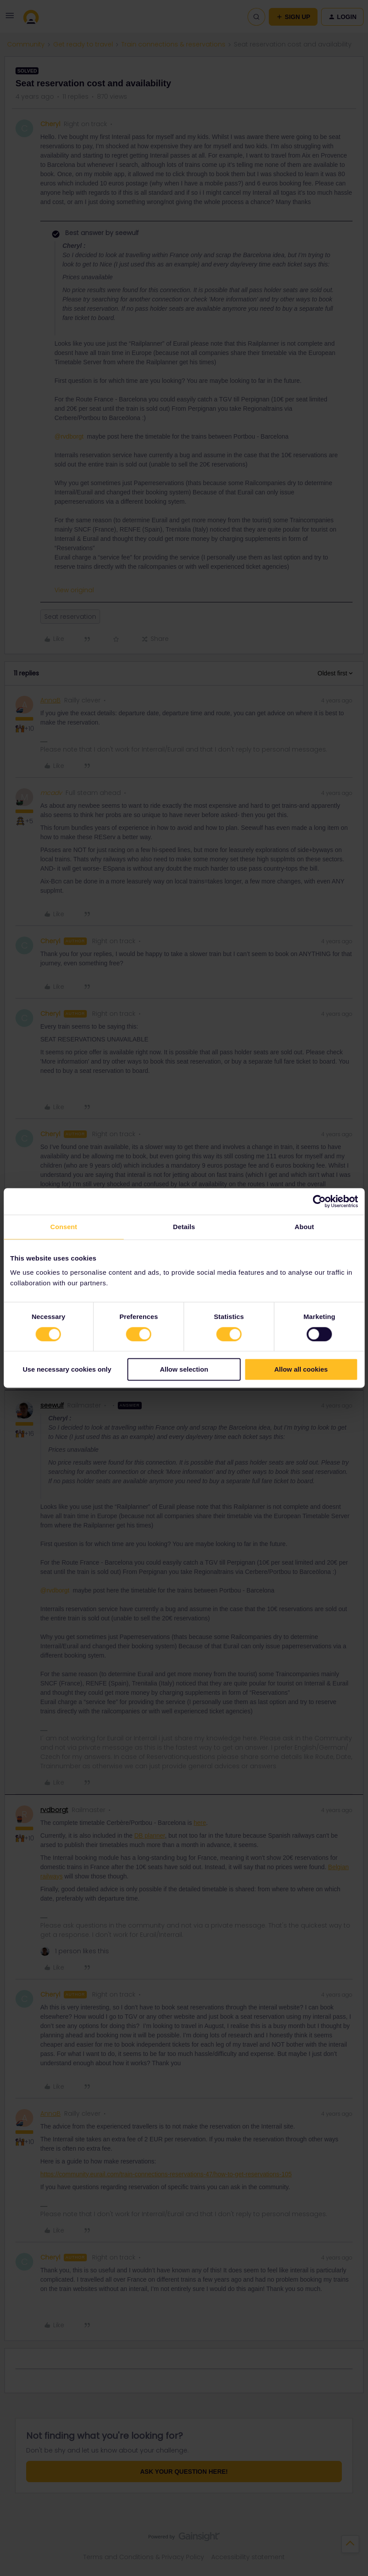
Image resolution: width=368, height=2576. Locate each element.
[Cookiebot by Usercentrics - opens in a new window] (319, 1201)
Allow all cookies (301, 1369)
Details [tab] (184, 1226)
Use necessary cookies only (67, 1369)
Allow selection (184, 1369)
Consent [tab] (63, 1226)
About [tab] (304, 1226)
